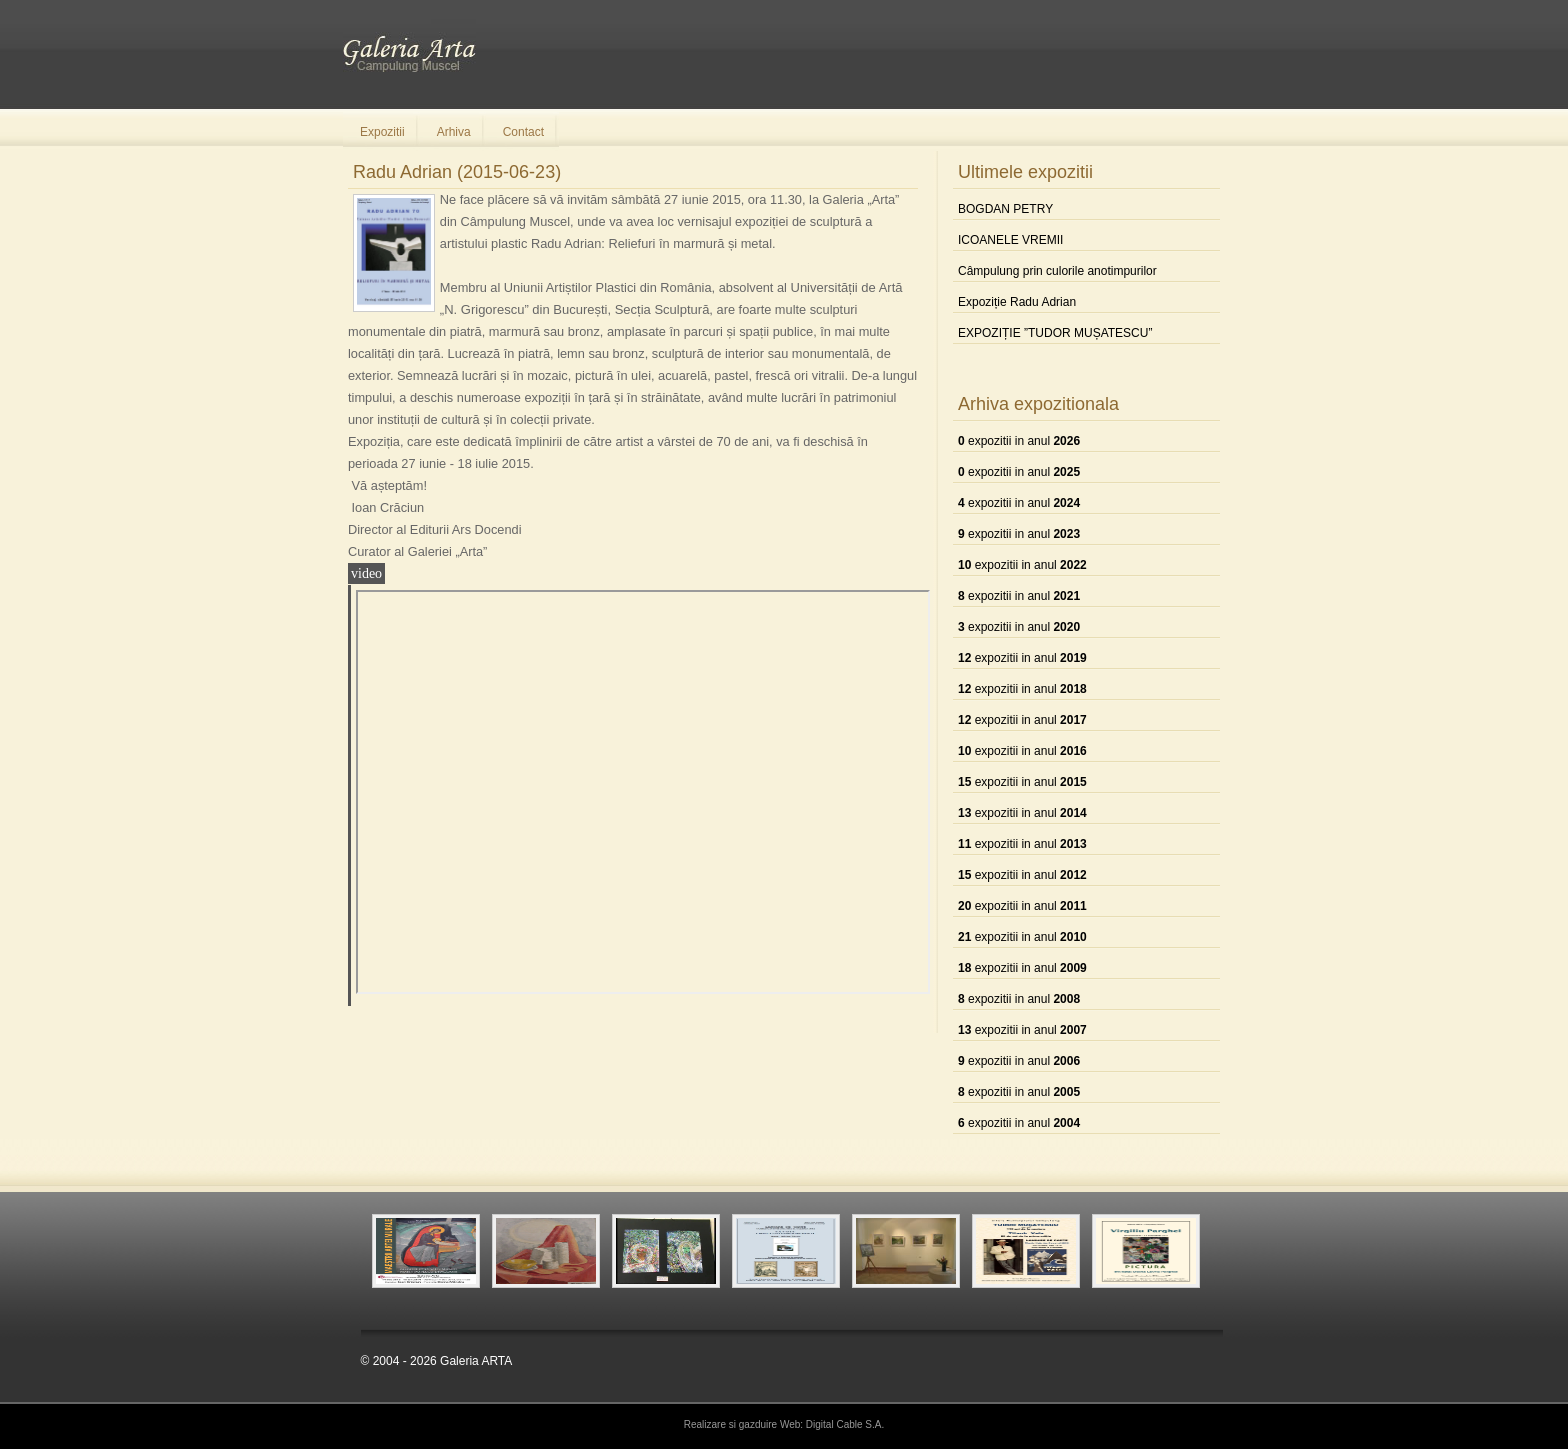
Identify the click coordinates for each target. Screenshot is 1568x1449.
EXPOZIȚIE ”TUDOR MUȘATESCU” (1055, 333)
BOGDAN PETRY (1005, 209)
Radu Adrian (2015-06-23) (457, 172)
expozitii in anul (1019, 441)
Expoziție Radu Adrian (1017, 302)
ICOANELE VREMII (1010, 240)
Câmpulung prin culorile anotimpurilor (1057, 271)
